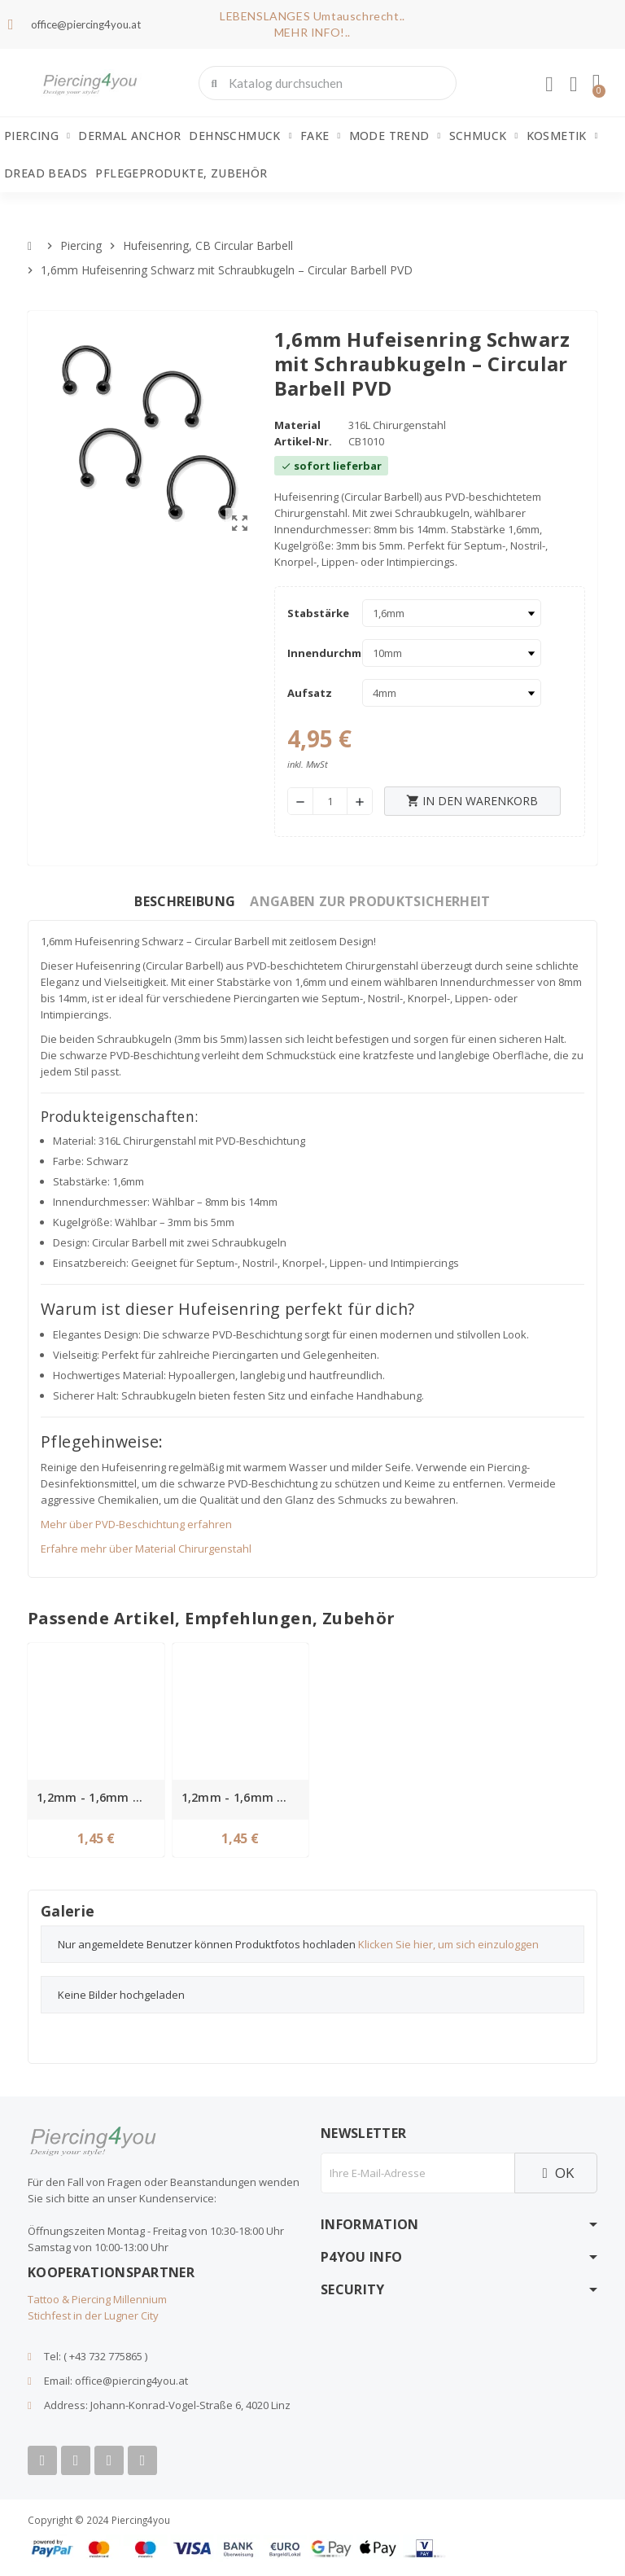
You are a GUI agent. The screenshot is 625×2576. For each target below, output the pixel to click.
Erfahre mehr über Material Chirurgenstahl (146, 1548)
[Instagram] (109, 2460)
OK (556, 2172)
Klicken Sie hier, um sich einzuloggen (448, 1944)
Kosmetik (562, 136)
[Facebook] (42, 2460)
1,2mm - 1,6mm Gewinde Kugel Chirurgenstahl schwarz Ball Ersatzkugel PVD (98, 1797)
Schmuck (483, 136)
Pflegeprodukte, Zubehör (181, 173)
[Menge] (329, 801)
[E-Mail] (417, 2173)
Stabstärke (318, 613)
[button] (596, 83)
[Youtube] (75, 2460)
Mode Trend (395, 136)
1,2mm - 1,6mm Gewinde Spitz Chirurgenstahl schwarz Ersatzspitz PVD (243, 1797)
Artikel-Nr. (303, 441)
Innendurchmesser (320, 653)
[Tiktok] (142, 2460)
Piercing (37, 136)
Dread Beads (45, 173)
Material (297, 425)
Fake (320, 136)
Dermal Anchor (129, 135)
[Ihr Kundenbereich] (549, 84)
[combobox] (329, 83)
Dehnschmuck (240, 136)
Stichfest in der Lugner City (93, 2315)
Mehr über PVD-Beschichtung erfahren (136, 1524)
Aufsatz (309, 693)
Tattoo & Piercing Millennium (97, 2299)
